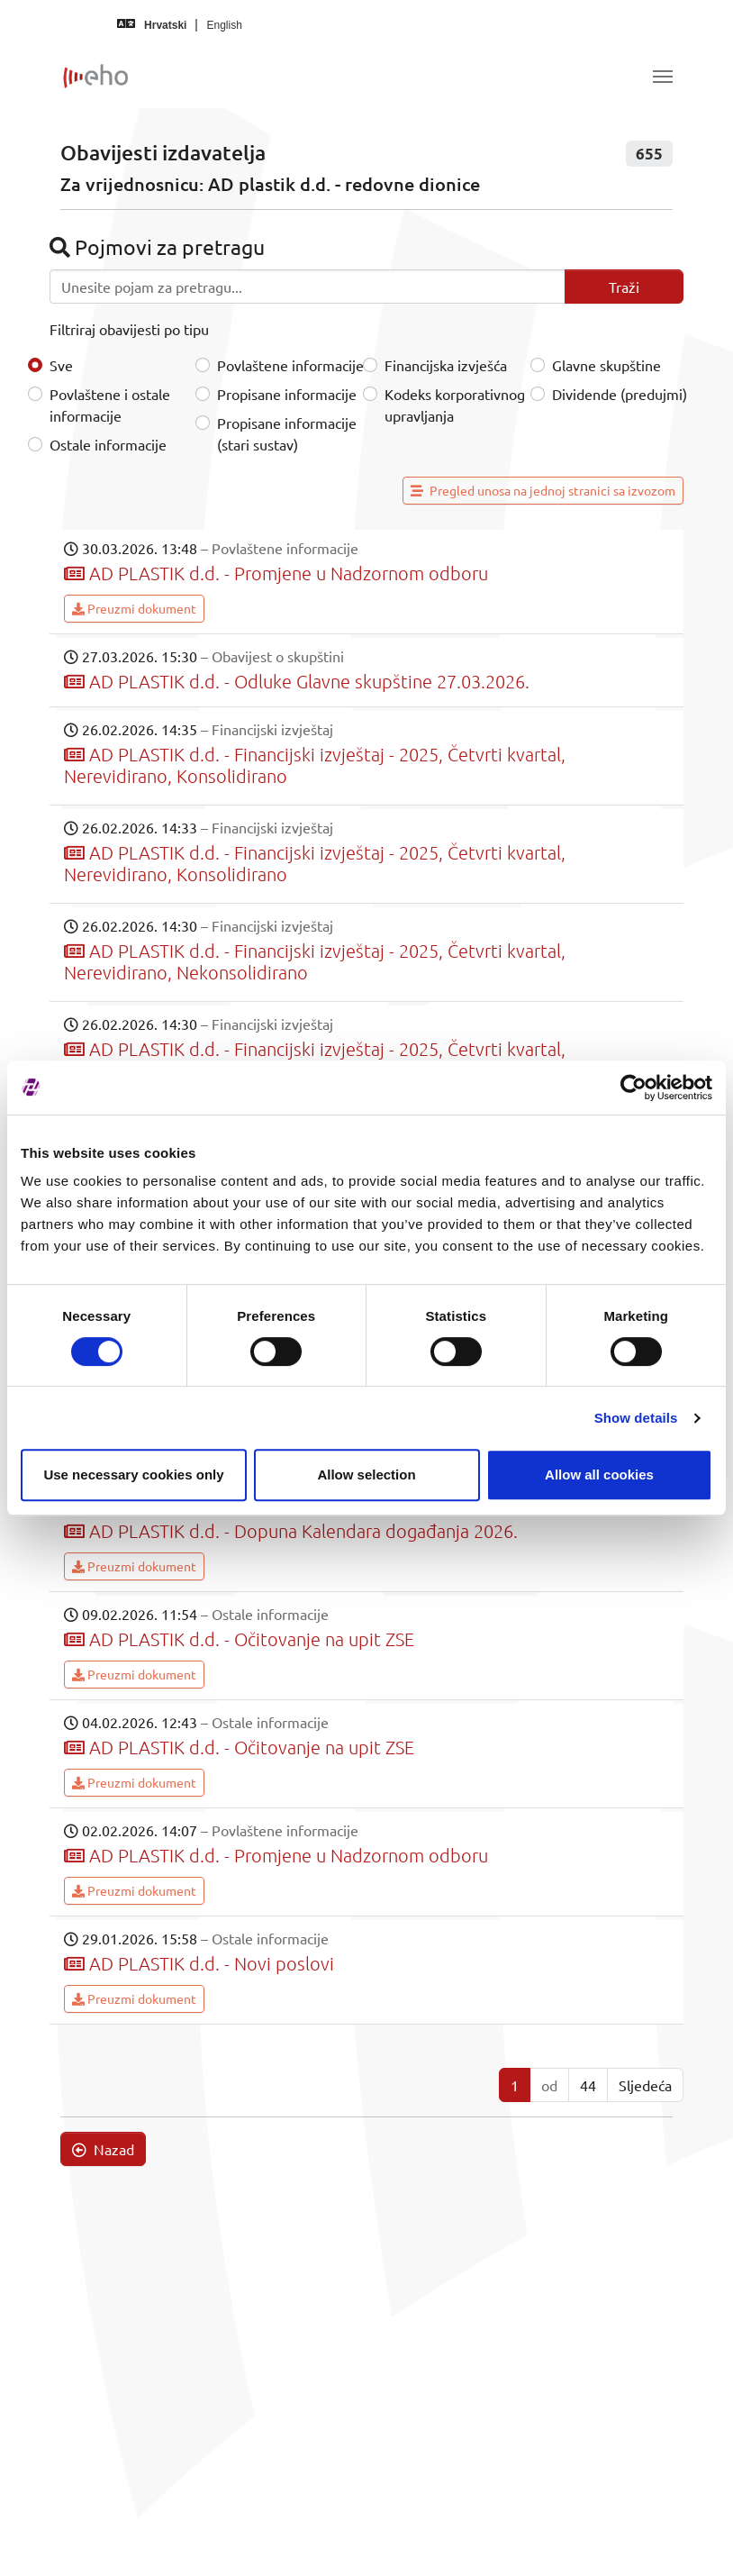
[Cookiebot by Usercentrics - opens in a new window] (633, 1087)
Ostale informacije (108, 444)
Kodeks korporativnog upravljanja (455, 404)
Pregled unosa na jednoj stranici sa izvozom (543, 490)
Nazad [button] (103, 2149)
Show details (636, 1417)
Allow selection (366, 1474)
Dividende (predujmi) (619, 394)
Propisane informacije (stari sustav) (287, 433)
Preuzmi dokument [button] (134, 608)
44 (588, 2085)
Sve (61, 365)
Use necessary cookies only (133, 1474)
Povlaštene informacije (290, 365)
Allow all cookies (599, 1474)
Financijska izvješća (446, 365)
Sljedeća (645, 2085)
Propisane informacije (287, 394)
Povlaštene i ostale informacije (110, 404)
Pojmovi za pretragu (157, 246)
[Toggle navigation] (663, 76)
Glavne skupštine (606, 365)
